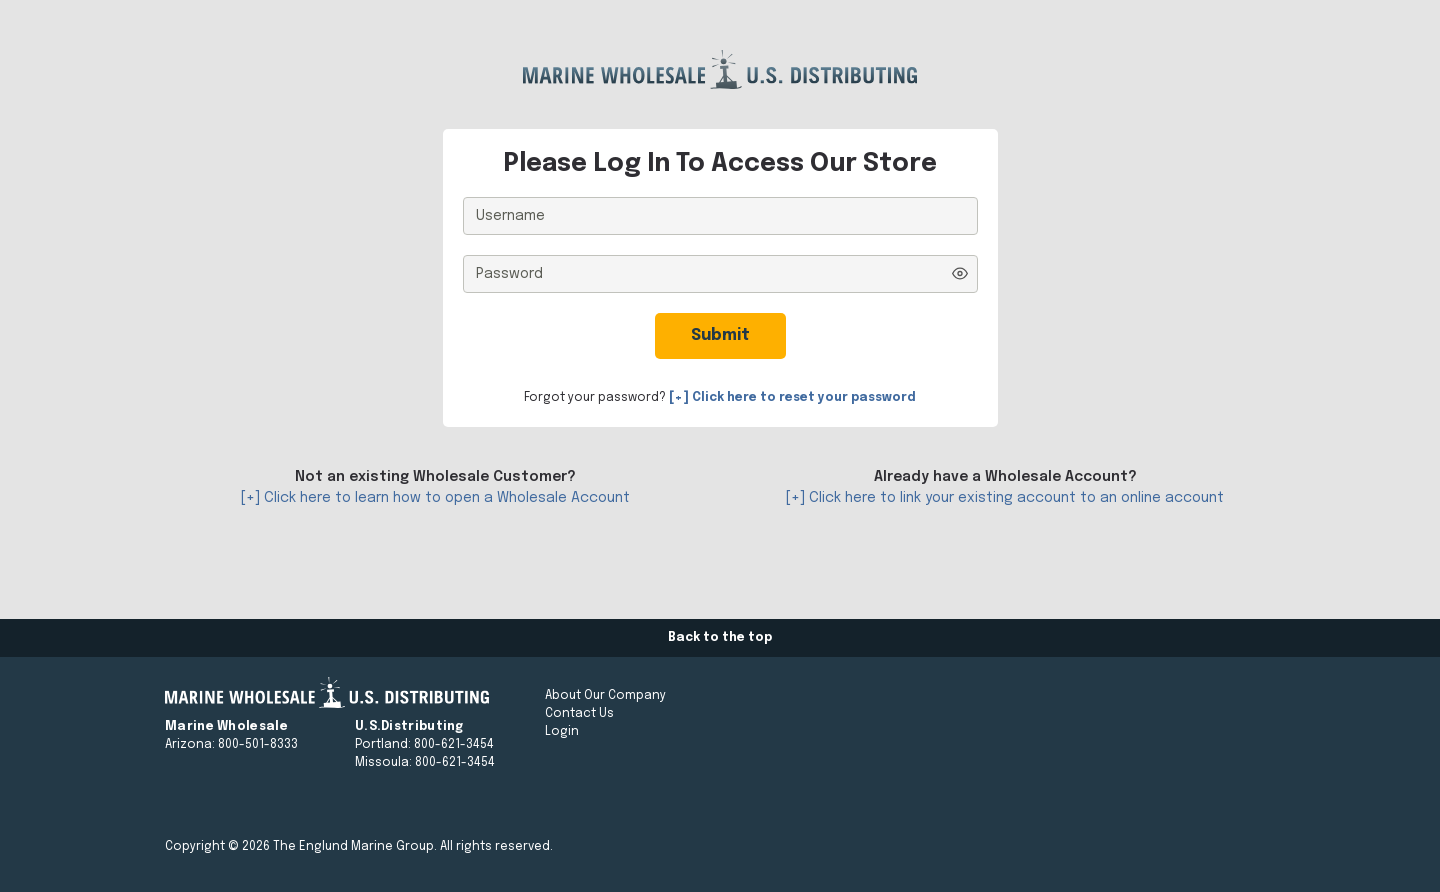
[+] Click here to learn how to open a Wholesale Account (435, 498)
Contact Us (579, 714)
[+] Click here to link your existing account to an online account (1005, 498)
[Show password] (960, 273)
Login (562, 732)
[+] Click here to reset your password (792, 398)
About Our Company (605, 696)
